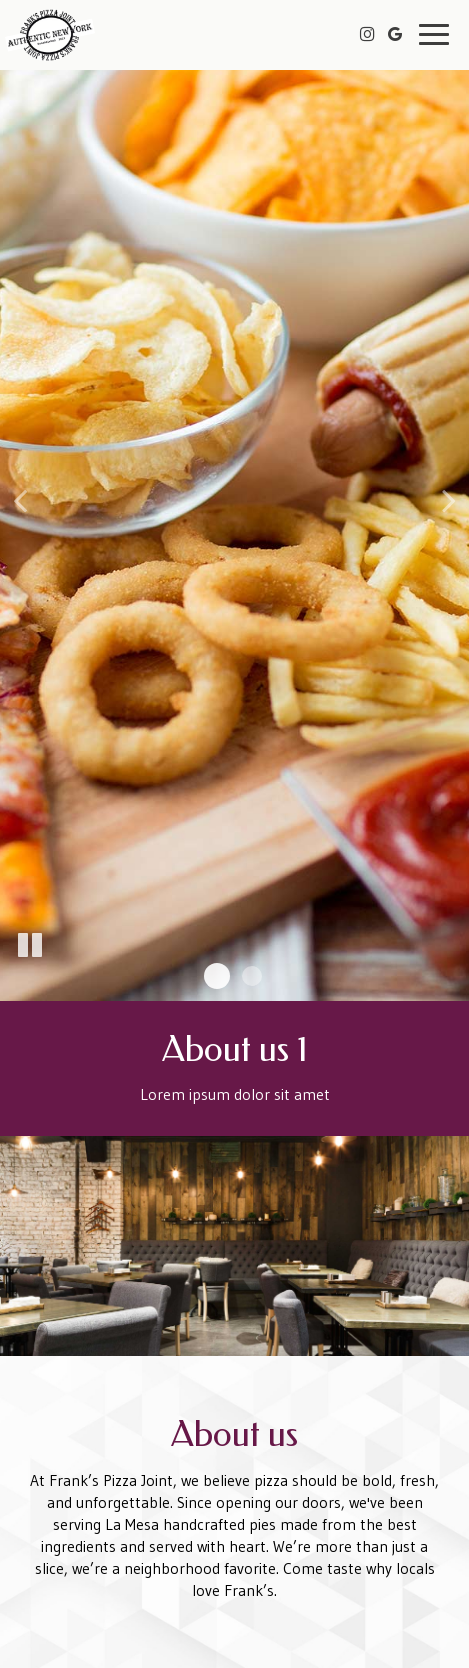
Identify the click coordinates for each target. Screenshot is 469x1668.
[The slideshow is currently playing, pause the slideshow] (30, 946)
